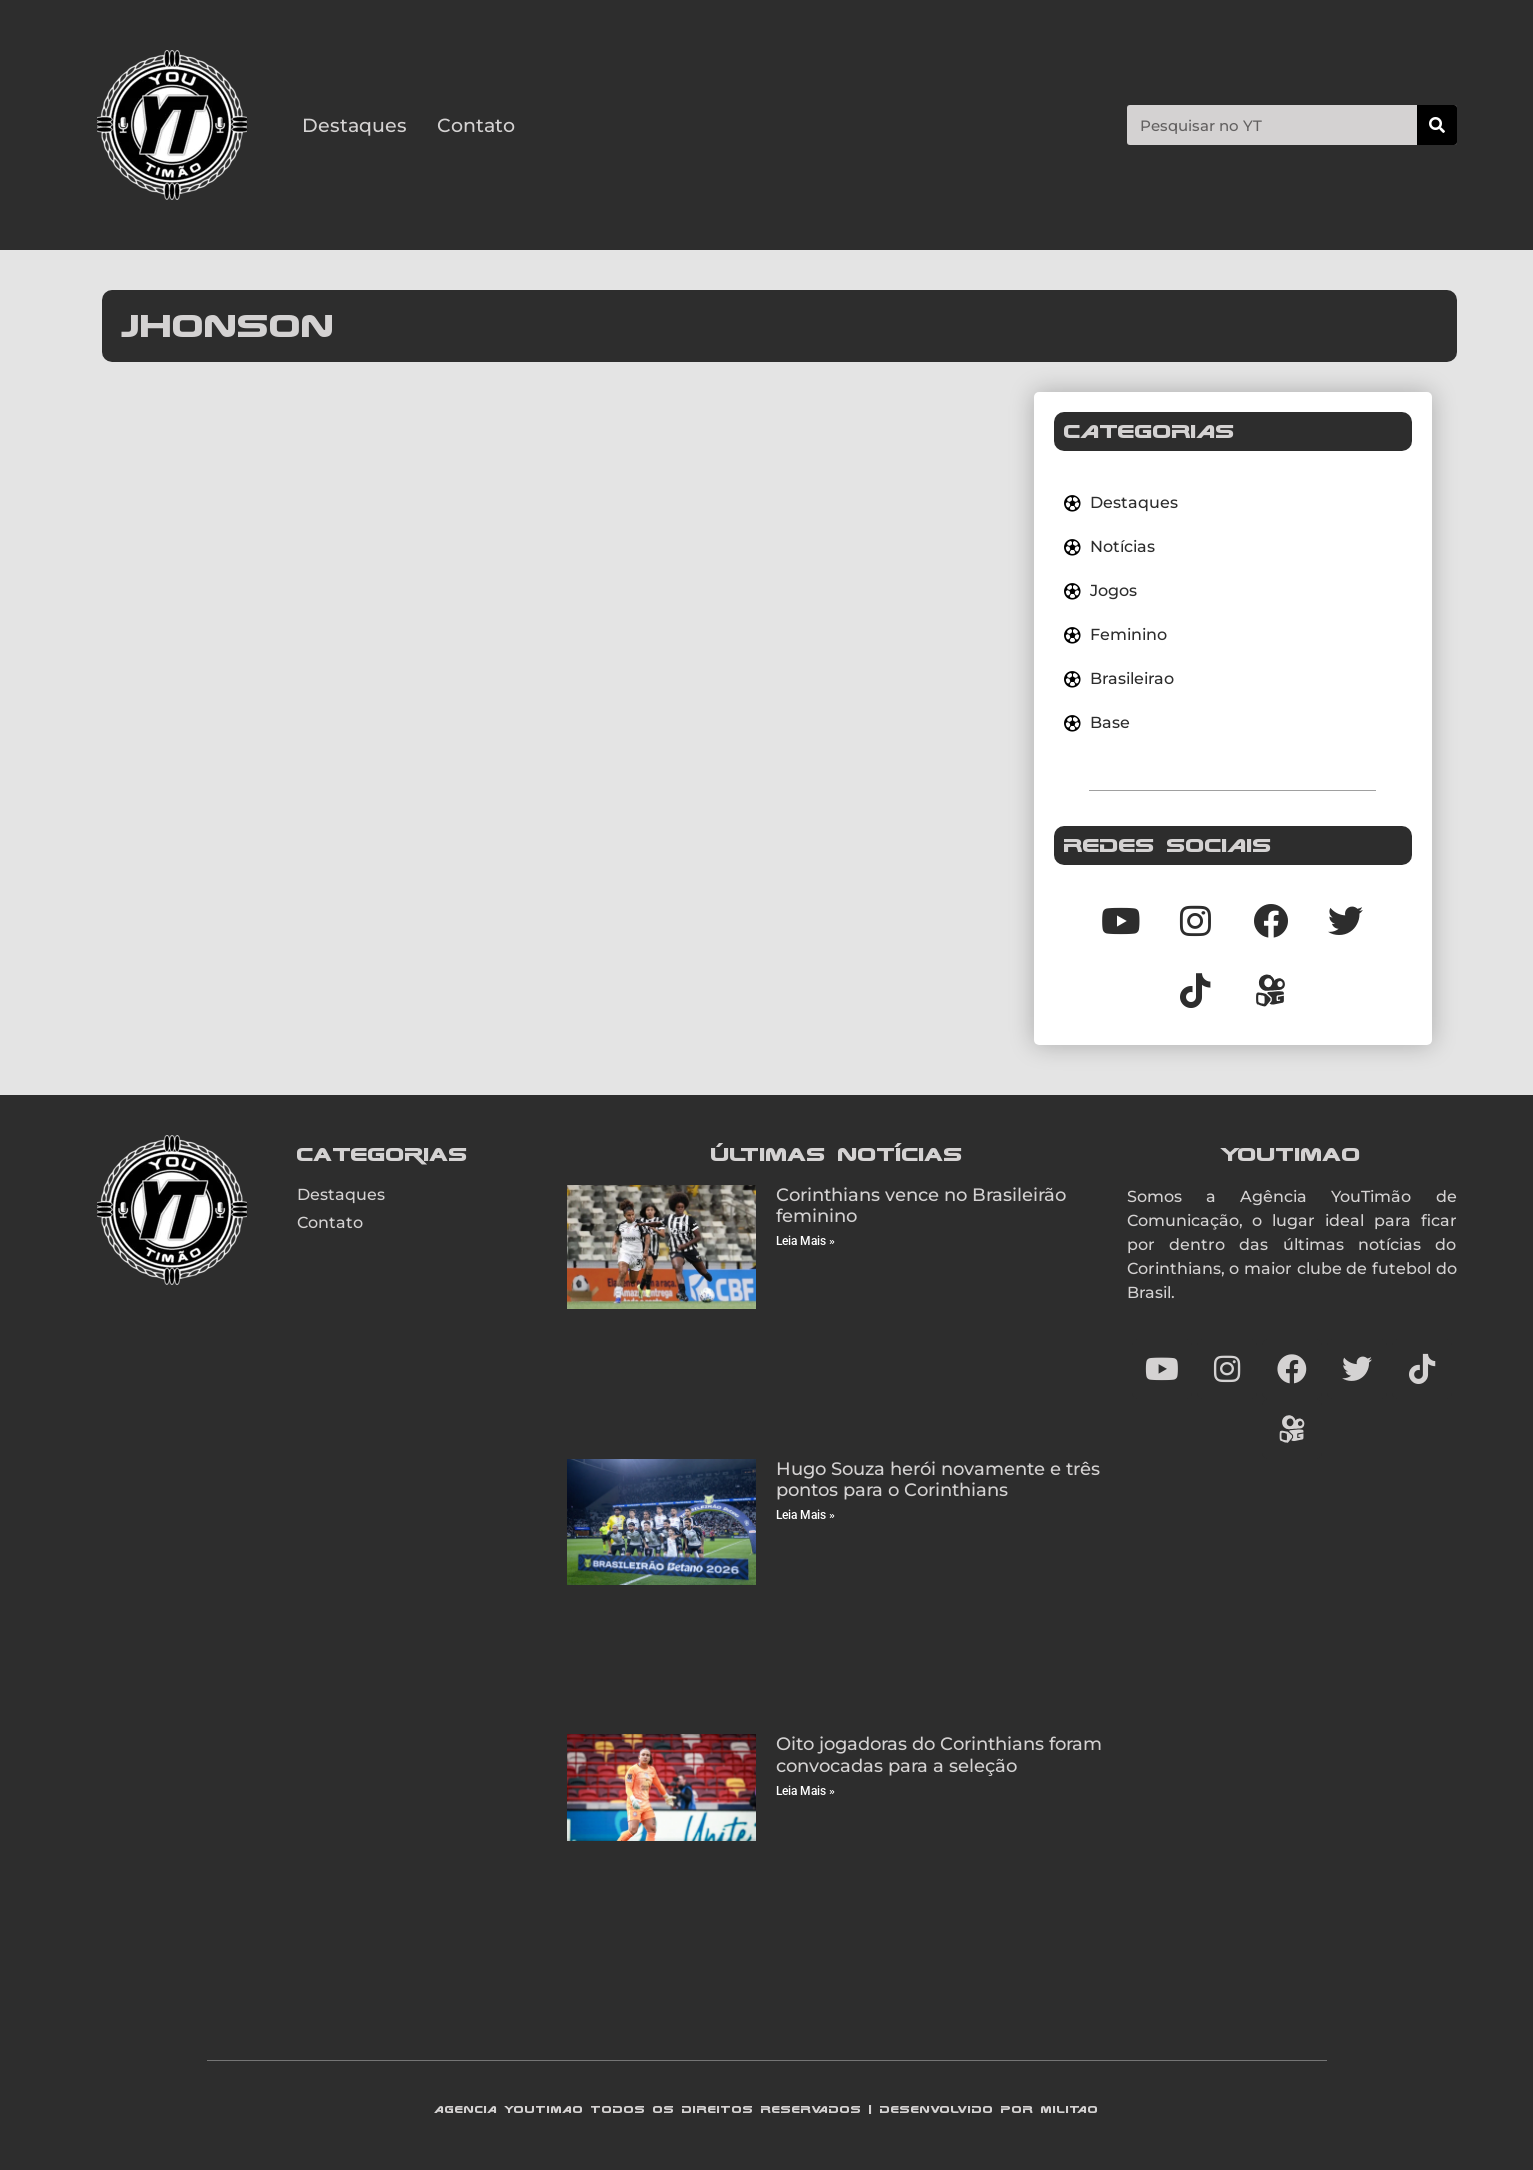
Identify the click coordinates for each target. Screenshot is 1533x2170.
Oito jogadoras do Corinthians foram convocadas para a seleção (939, 1755)
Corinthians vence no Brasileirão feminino (921, 1206)
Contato (476, 125)
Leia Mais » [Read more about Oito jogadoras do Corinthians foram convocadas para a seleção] (805, 1791)
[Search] (1437, 125)
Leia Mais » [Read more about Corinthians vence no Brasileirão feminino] (805, 1241)
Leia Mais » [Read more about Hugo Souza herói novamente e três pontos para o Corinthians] (805, 1515)
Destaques (354, 125)
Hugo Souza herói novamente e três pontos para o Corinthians (938, 1480)
